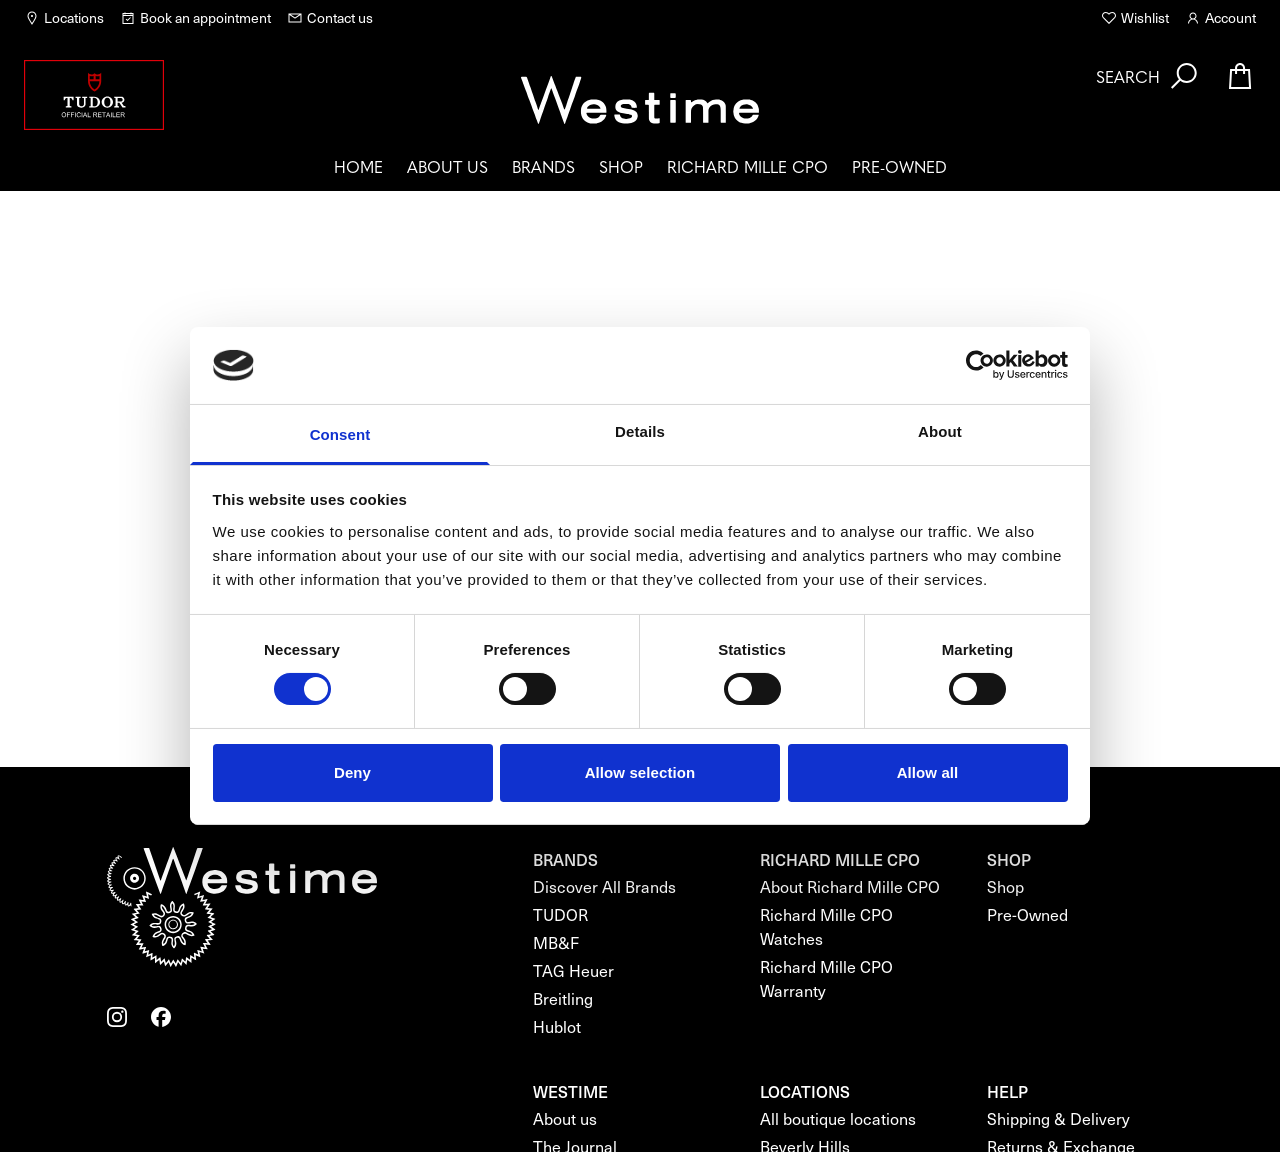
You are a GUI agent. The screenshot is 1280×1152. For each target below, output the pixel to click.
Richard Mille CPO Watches (826, 926)
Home (358, 166)
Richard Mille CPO (747, 166)
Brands (543, 166)
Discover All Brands (604, 886)
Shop (621, 166)
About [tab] (940, 431)
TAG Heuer (573, 970)
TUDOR (560, 914)
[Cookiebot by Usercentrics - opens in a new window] (980, 365)
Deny (352, 772)
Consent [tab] (340, 434)
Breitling (563, 998)
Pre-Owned (899, 166)
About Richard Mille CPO (850, 886)
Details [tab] (640, 431)
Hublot (557, 1026)
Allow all (928, 772)
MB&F (556, 942)
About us (447, 166)
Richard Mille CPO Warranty (826, 978)
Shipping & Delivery (1058, 1118)
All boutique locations (838, 1118)
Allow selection (640, 772)
